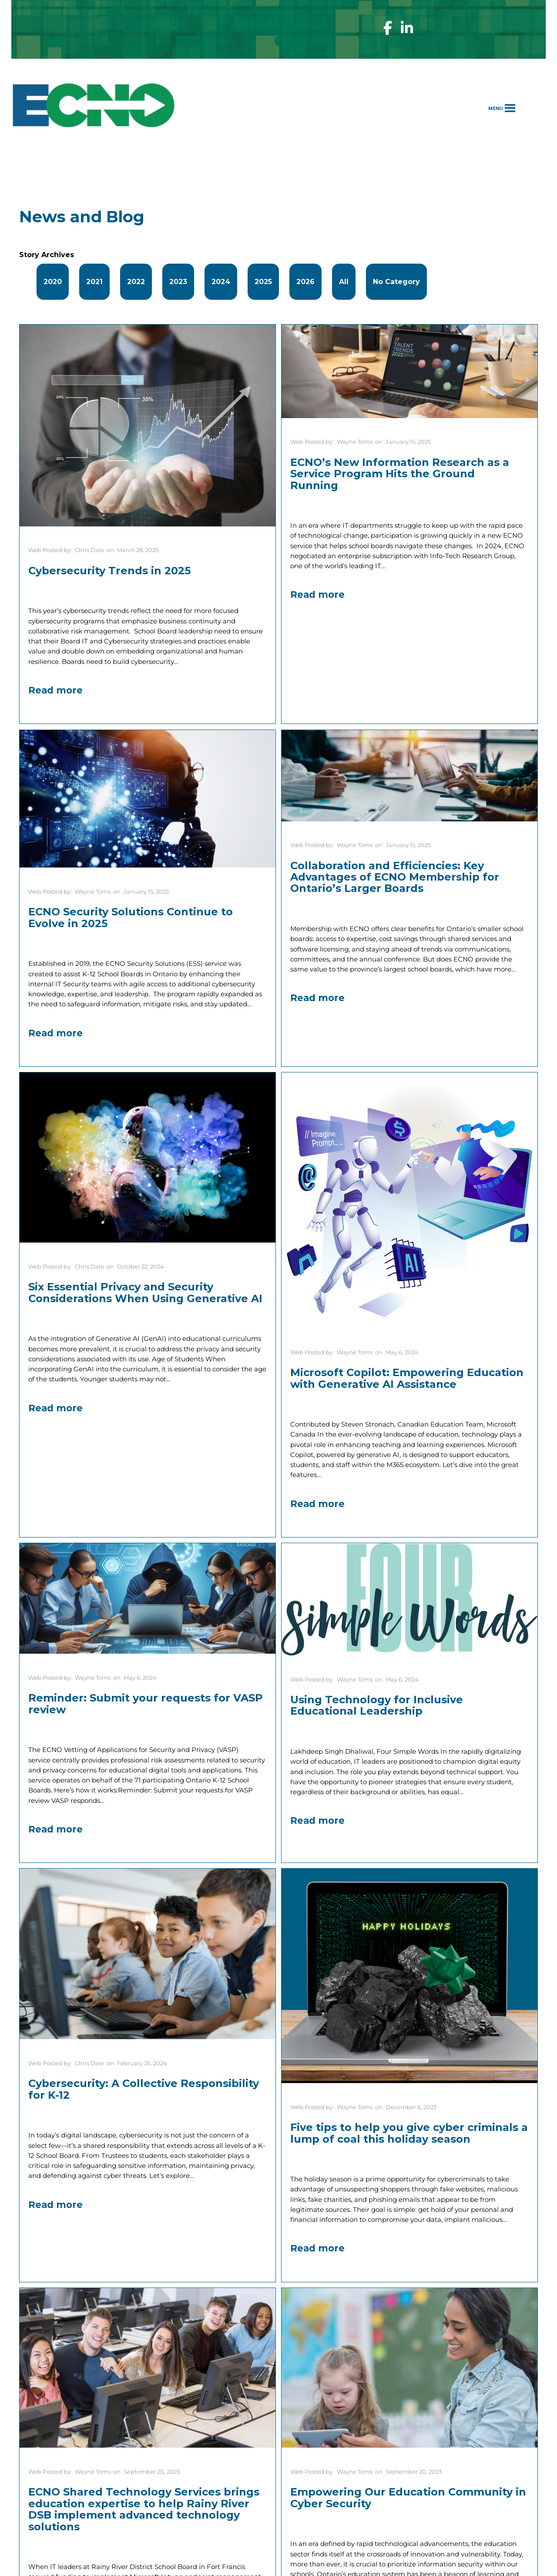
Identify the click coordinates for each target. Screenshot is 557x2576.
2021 (94, 282)
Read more (55, 690)
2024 (220, 282)
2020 (53, 282)
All (344, 282)
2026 (305, 282)
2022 (136, 282)
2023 (178, 282)
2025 (263, 282)
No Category (396, 282)
